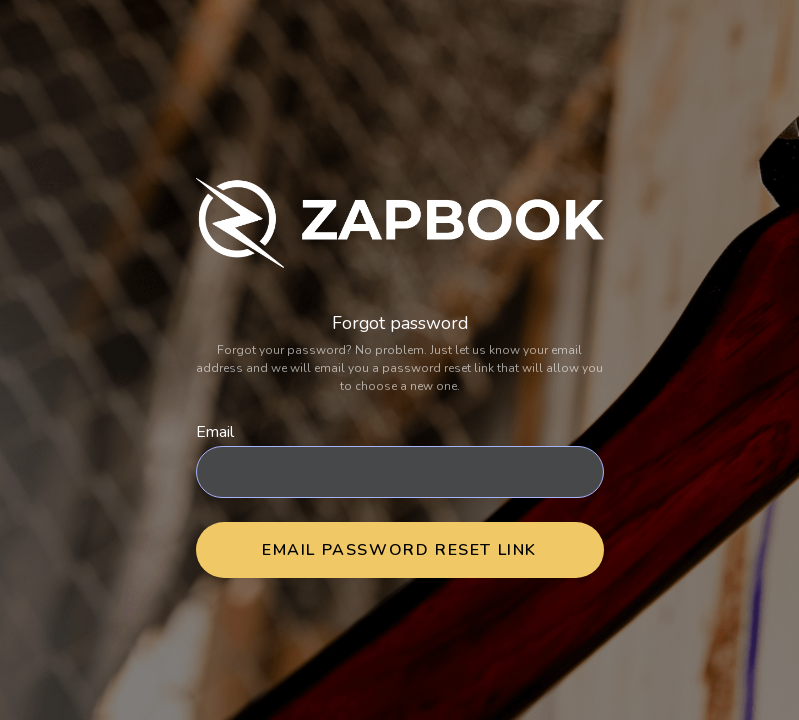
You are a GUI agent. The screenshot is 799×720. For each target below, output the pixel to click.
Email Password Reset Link (399, 550)
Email (215, 432)
